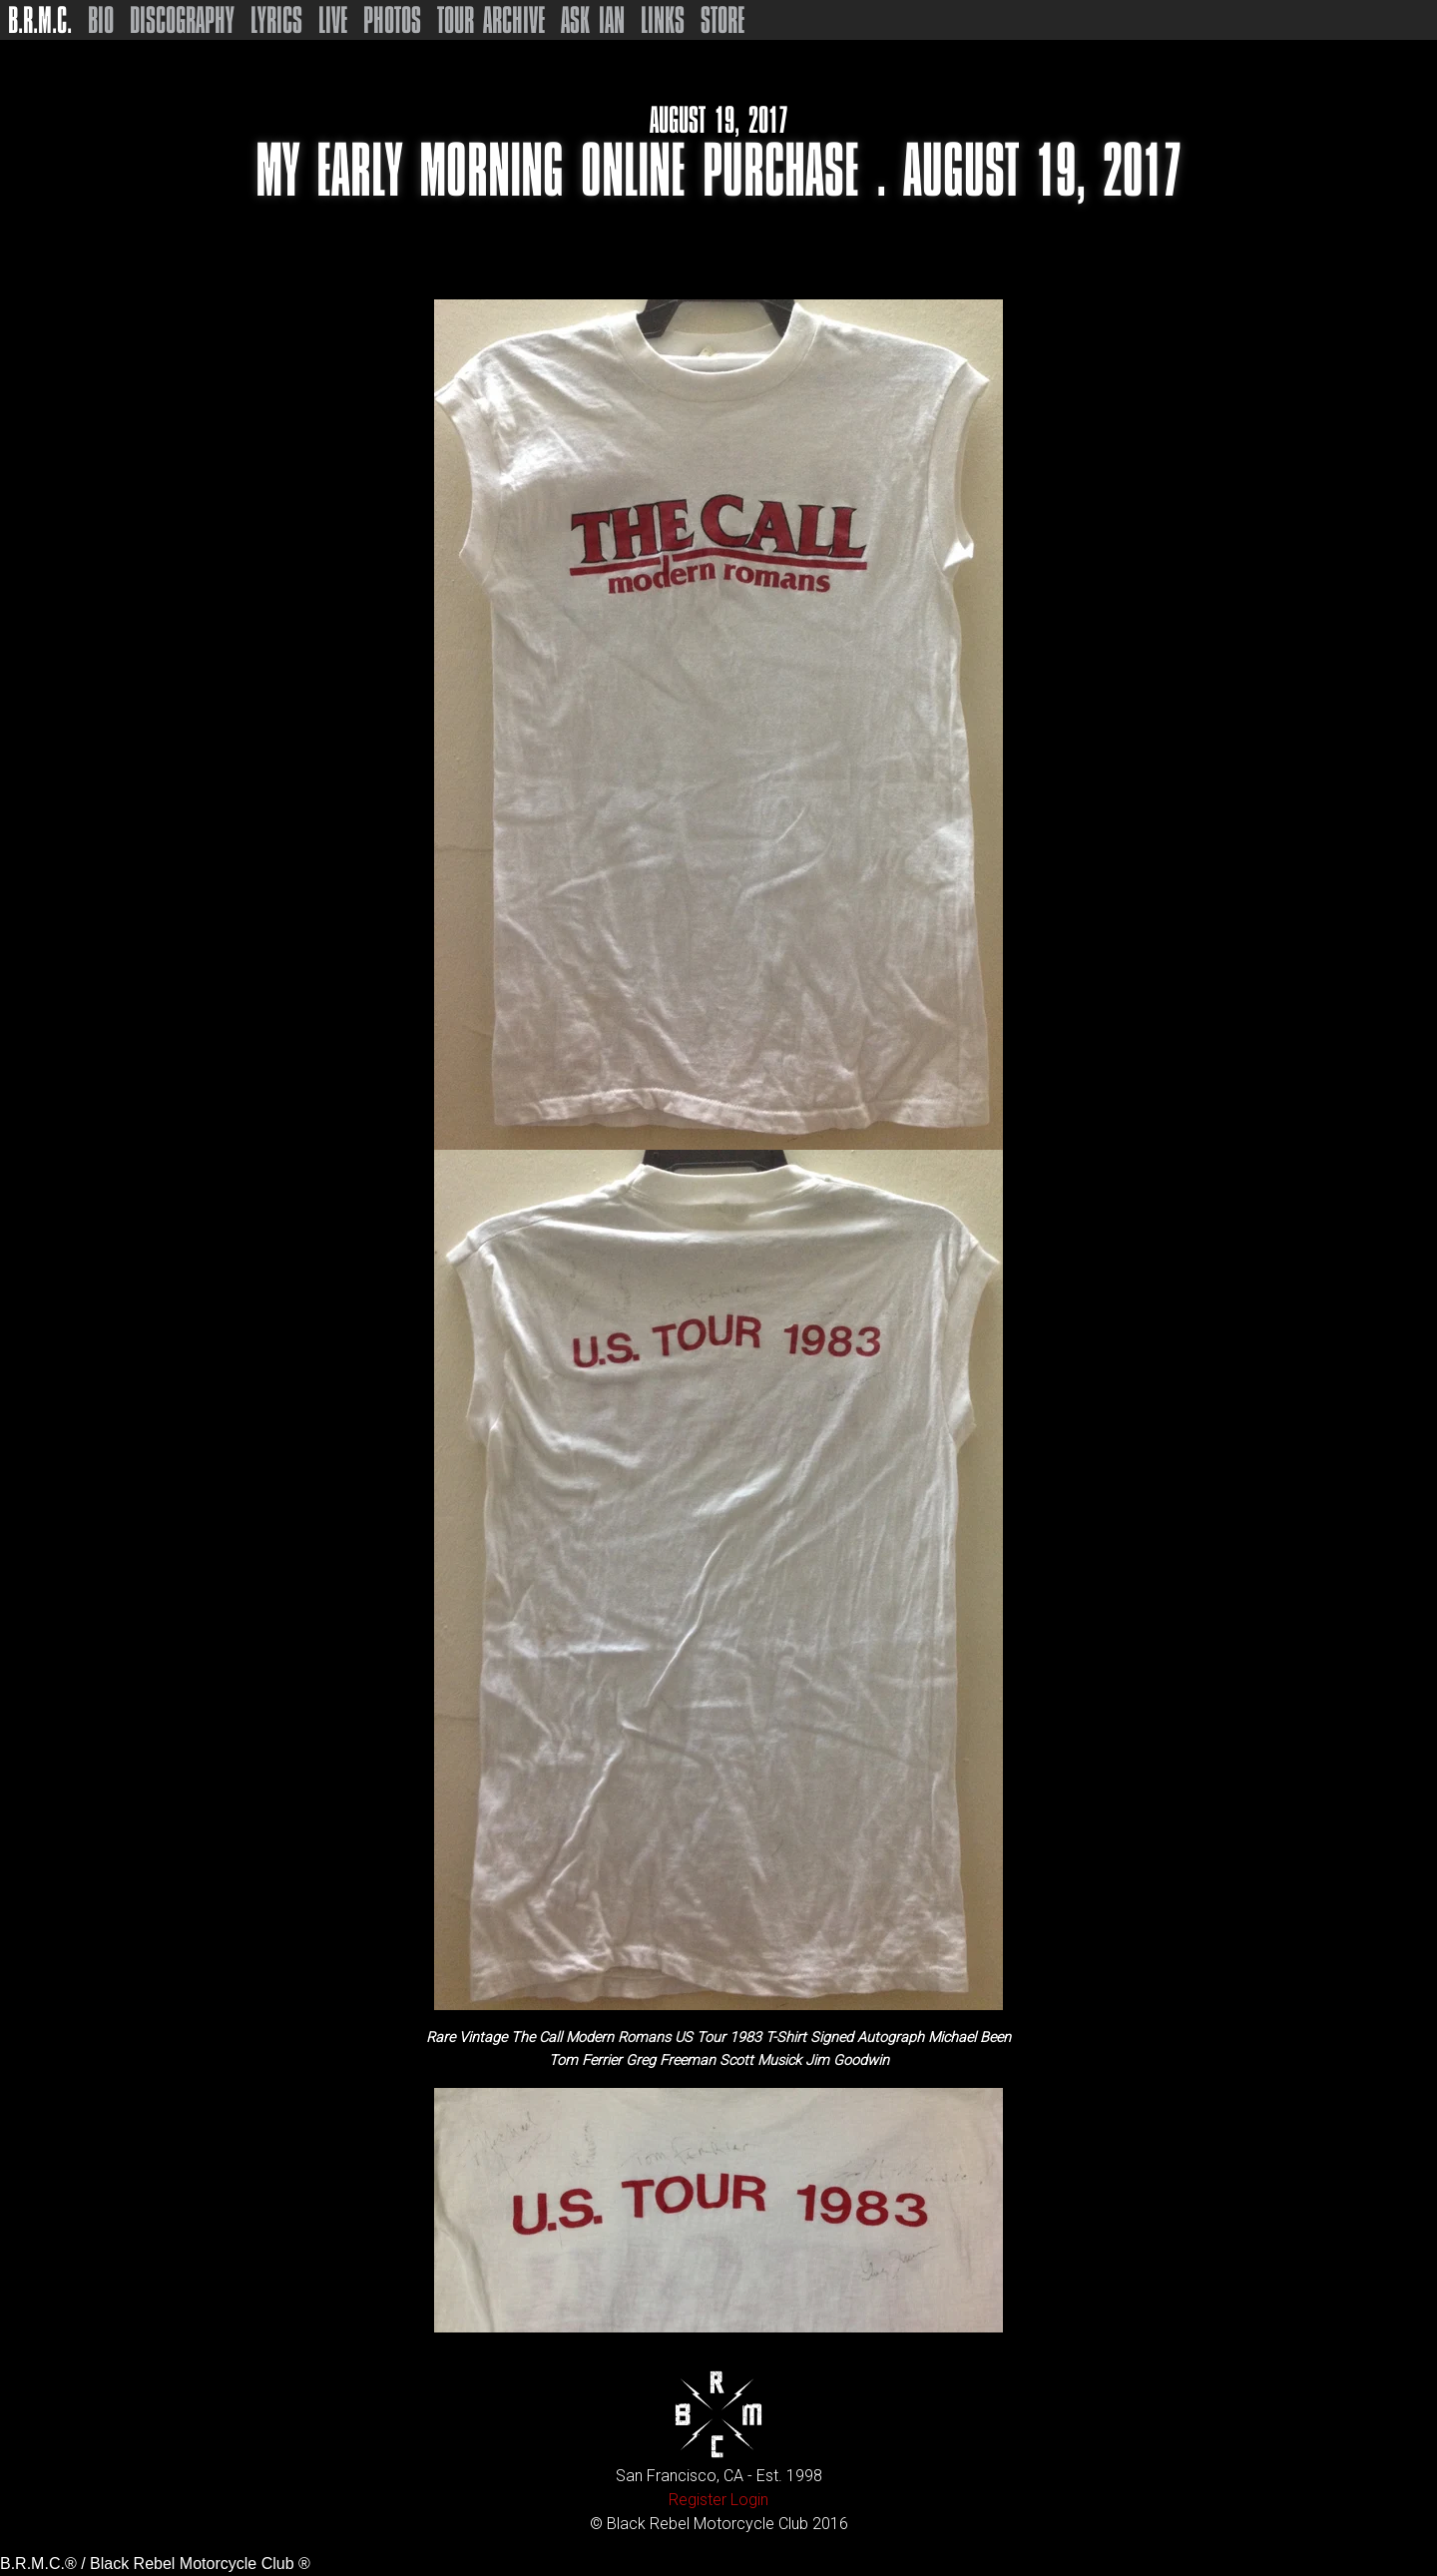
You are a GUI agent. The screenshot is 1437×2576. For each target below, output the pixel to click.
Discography (182, 20)
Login (749, 2499)
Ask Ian (593, 20)
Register (697, 2499)
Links (663, 20)
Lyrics (276, 20)
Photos (392, 20)
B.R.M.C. (40, 20)
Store (722, 20)
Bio (101, 20)
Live (332, 20)
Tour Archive (491, 20)
